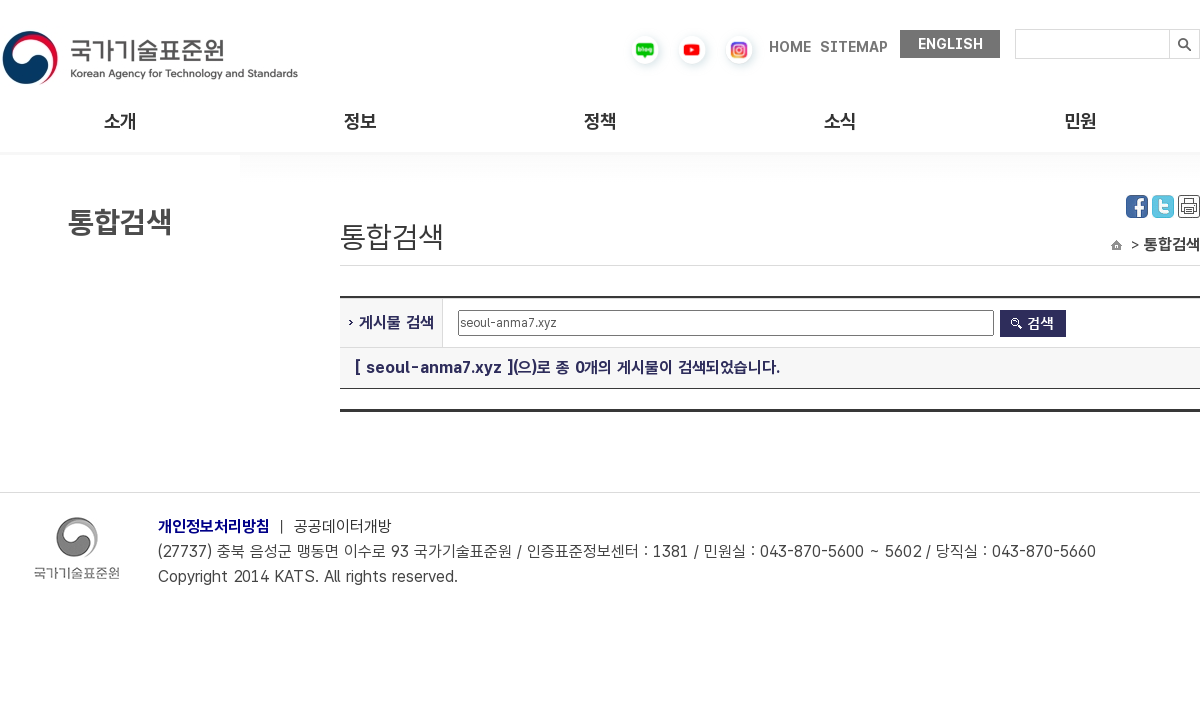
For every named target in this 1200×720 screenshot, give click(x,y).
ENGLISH (950, 44)
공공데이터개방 (343, 526)
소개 (120, 121)
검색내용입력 (1015, 29)
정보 (360, 121)
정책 (600, 121)
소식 (840, 121)
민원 (1080, 121)
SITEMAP (854, 47)
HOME (790, 47)
